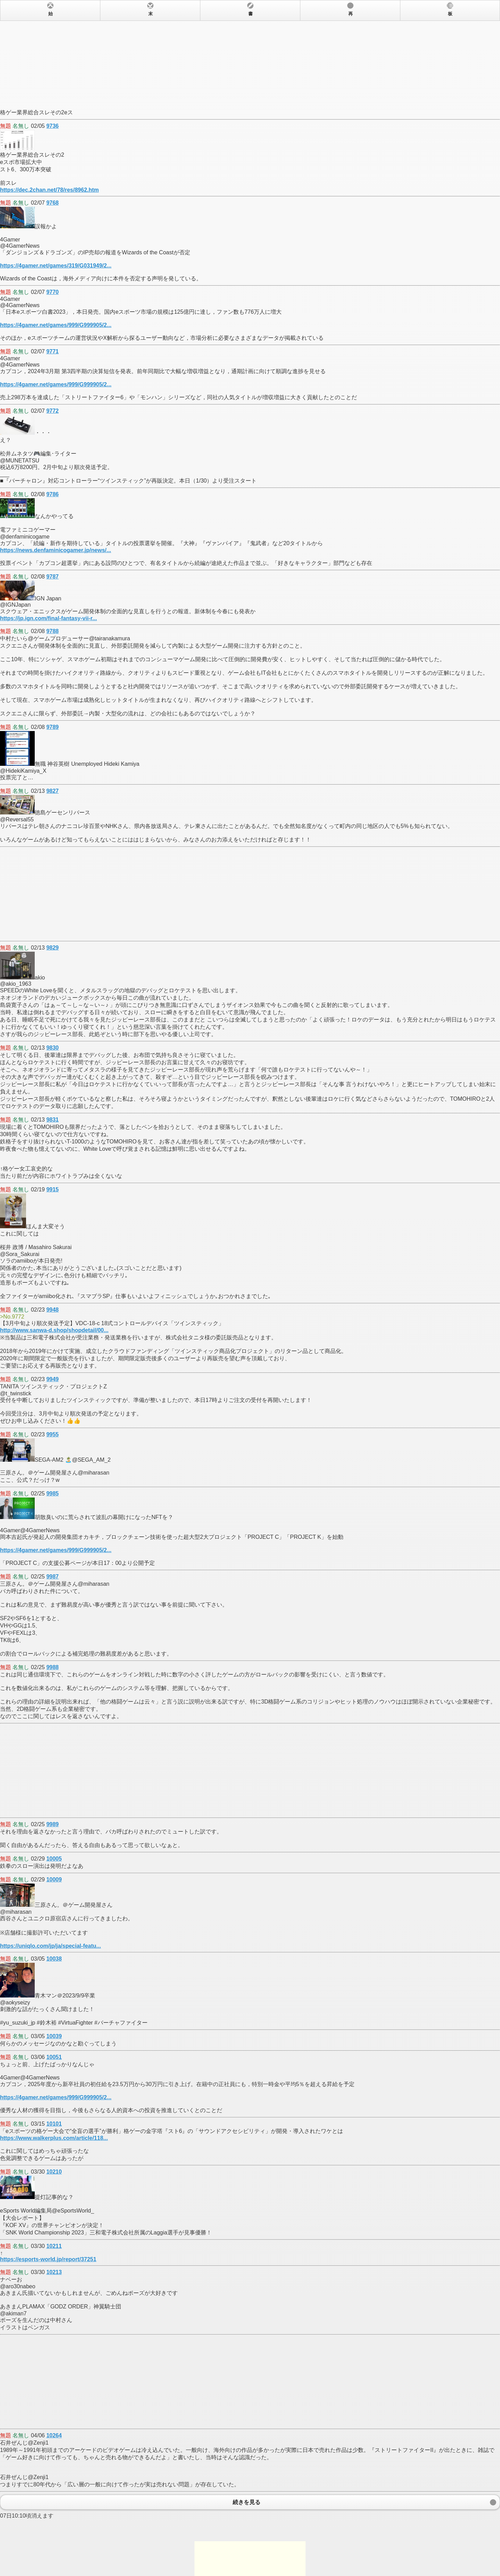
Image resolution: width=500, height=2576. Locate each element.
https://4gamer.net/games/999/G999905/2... (55, 325)
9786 (52, 494)
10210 (54, 2172)
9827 (52, 791)
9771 (52, 351)
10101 (54, 2124)
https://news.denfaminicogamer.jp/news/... (55, 550)
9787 (52, 577)
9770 (52, 292)
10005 (54, 1859)
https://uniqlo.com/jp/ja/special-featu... (50, 1946)
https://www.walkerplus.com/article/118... (54, 2138)
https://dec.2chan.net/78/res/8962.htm (49, 190)
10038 (54, 1959)
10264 (54, 2435)
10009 (54, 1879)
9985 (52, 1493)
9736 (52, 126)
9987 (52, 1577)
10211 (54, 2246)
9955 (52, 1434)
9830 (52, 1048)
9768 (52, 203)
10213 (54, 2272)
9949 (52, 1379)
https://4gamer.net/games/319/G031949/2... (55, 266)
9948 (52, 1310)
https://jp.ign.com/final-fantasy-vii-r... (48, 618)
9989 (52, 1824)
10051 (54, 2057)
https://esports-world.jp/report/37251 (48, 2259)
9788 (52, 631)
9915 (52, 1189)
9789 (52, 727)
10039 (54, 2036)
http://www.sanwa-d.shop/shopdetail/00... (54, 1330)
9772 (52, 411)
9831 (52, 1120)
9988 (52, 1667)
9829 (52, 948)
